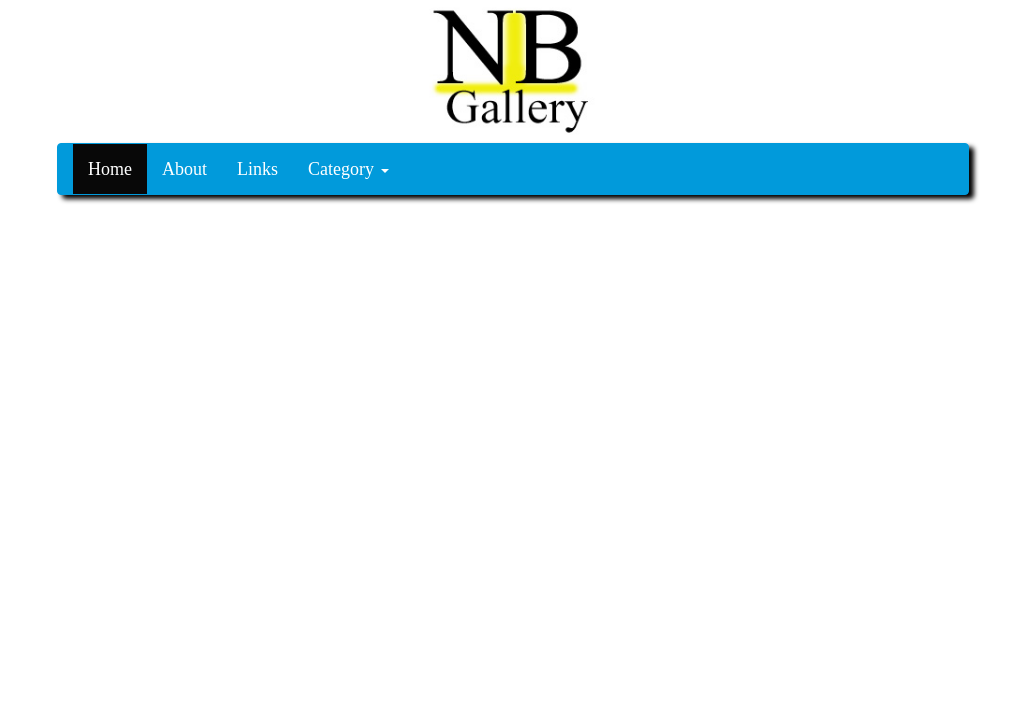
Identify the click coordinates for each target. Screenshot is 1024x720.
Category (348, 169)
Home (110, 169)
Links (257, 169)
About (184, 169)
